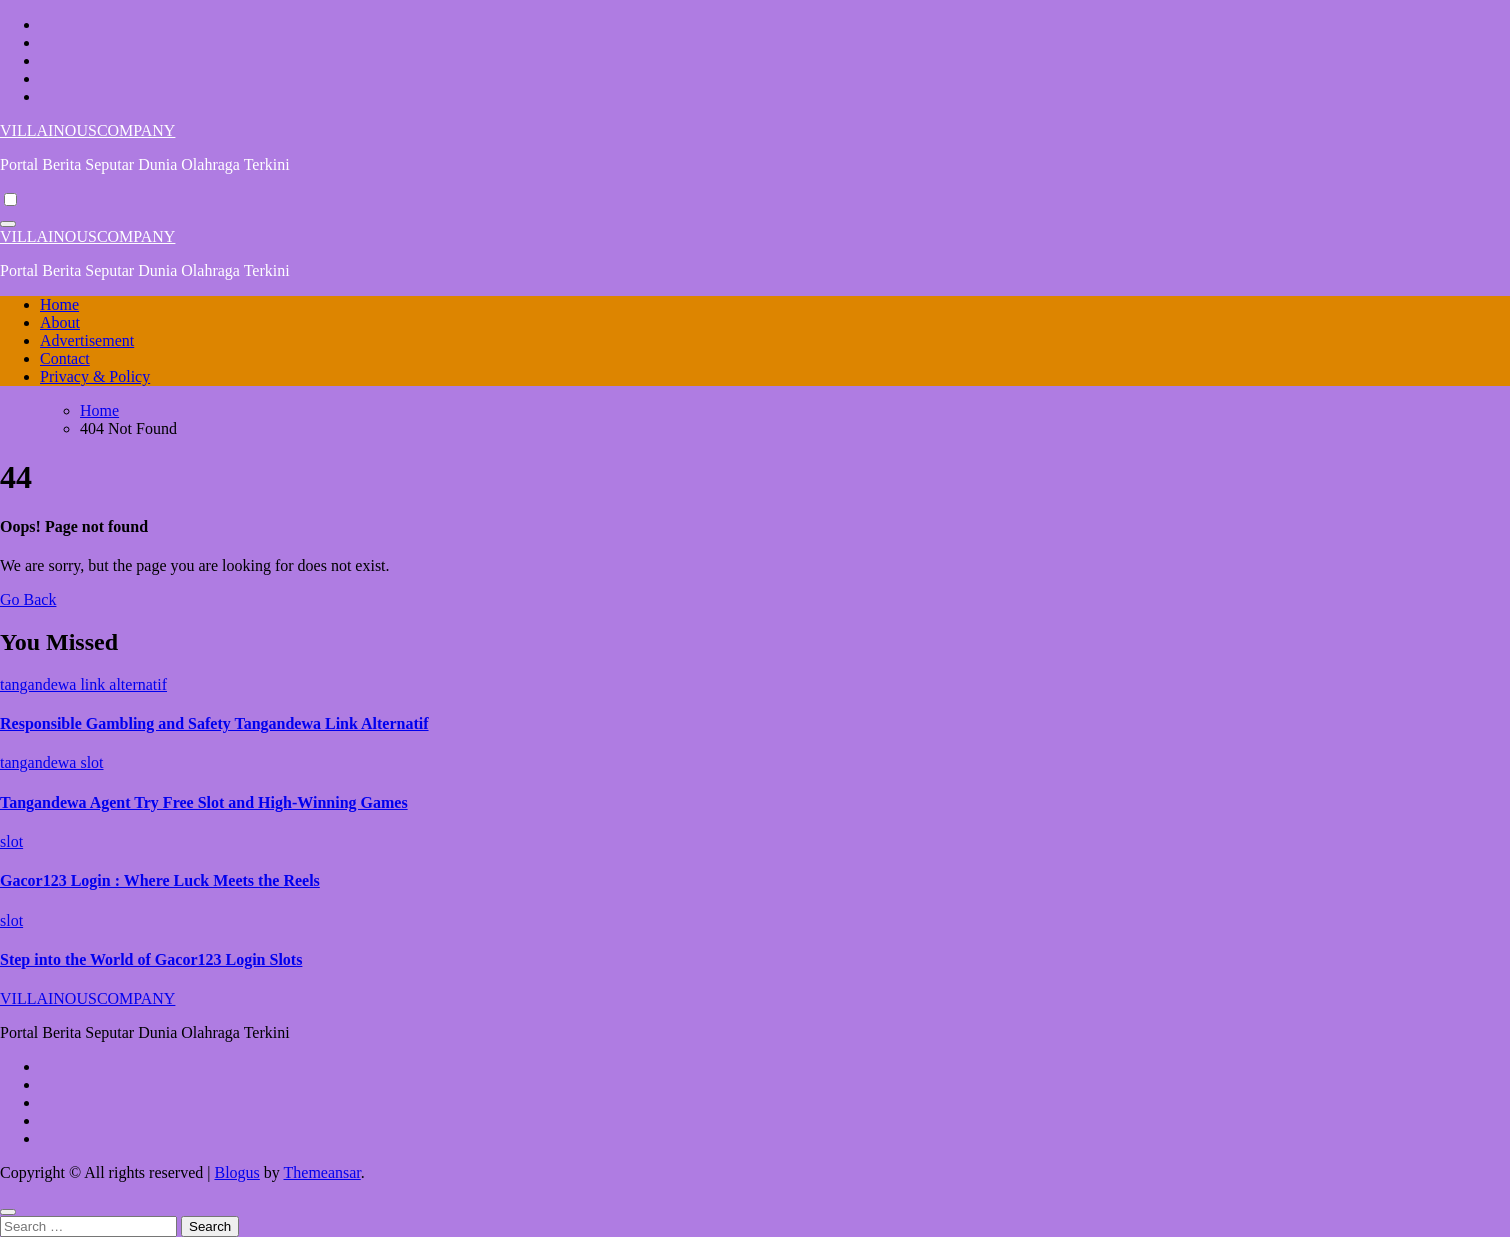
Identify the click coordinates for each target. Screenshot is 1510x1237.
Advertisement (87, 340)
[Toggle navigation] (8, 224)
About (60, 322)
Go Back (28, 599)
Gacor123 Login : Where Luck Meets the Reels (160, 880)
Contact (65, 358)
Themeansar (322, 1172)
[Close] (8, 1212)
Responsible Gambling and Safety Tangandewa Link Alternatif (214, 723)
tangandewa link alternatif (83, 684)
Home (59, 304)
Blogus (236, 1172)
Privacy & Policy (95, 376)
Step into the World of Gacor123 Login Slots (151, 959)
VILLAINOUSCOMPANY (87, 130)
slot (11, 841)
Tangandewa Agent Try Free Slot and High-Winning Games (204, 802)
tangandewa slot (52, 762)
